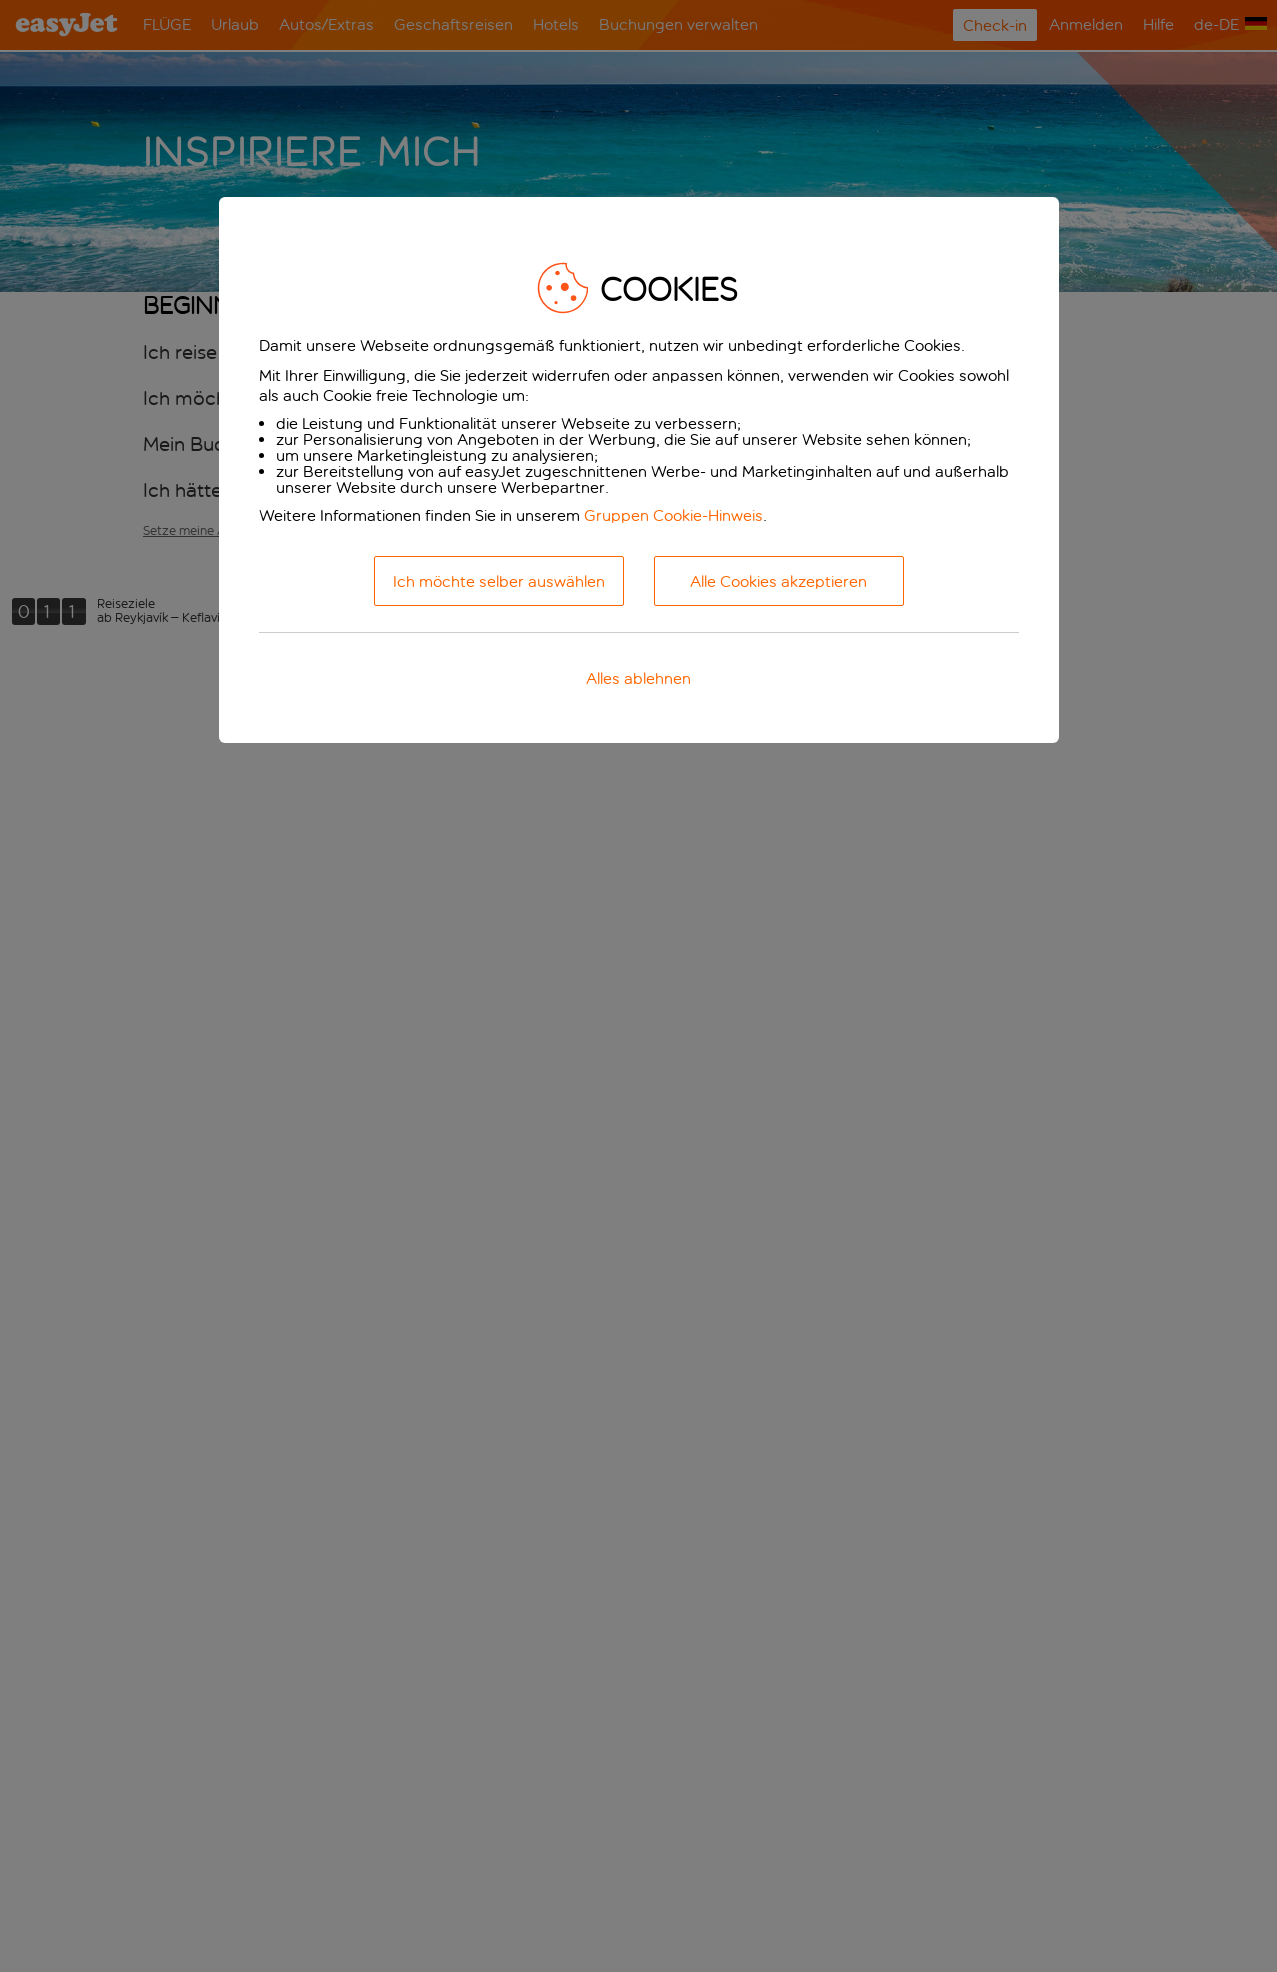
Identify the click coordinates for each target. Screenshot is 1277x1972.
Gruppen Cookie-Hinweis (673, 515)
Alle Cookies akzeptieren (778, 581)
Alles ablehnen (638, 678)
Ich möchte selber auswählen (499, 581)
